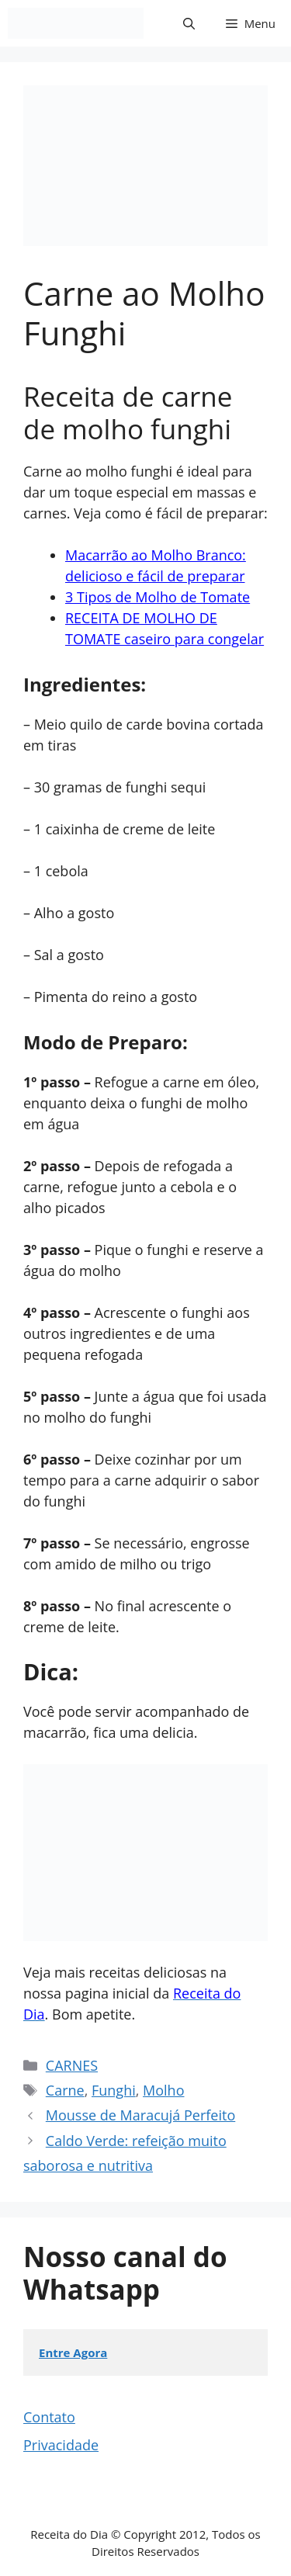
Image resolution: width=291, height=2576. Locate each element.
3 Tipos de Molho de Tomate (157, 597)
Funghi (114, 2090)
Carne (65, 2090)
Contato (49, 2417)
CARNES (72, 2065)
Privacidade (61, 2445)
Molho (163, 2090)
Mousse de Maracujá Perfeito (140, 2115)
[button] (189, 23)
